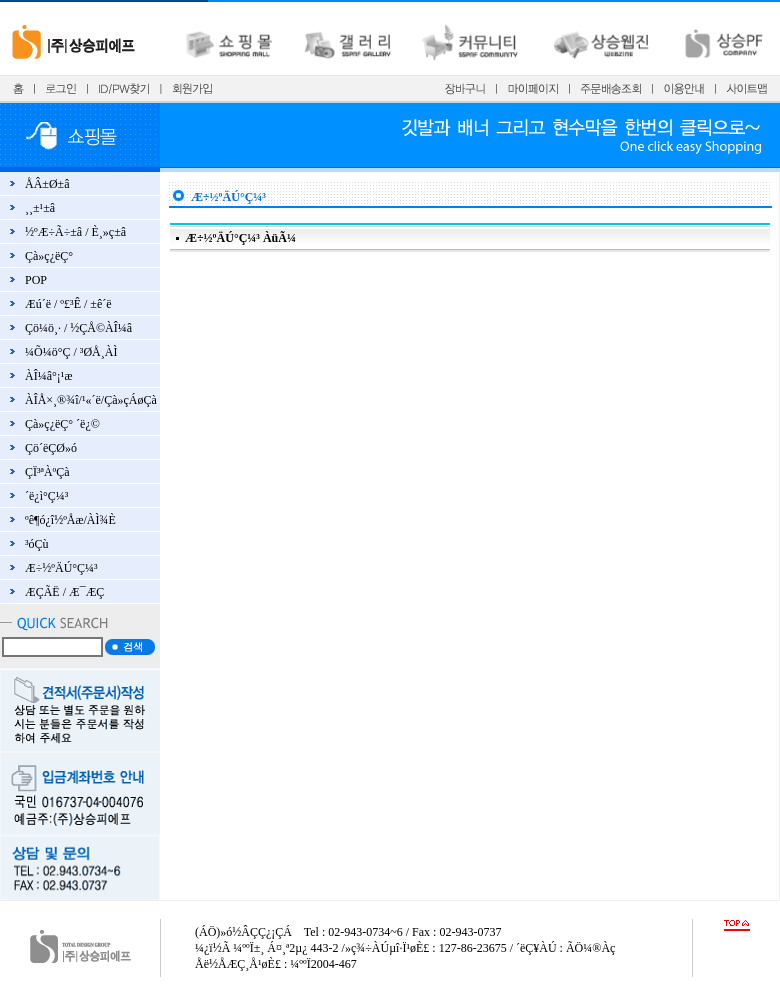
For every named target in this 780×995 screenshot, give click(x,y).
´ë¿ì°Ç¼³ (46, 496)
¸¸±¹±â (40, 208)
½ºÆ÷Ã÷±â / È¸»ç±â (75, 232)
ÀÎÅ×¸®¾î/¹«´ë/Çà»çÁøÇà (91, 400)
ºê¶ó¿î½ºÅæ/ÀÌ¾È (70, 520)
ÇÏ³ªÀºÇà (47, 472)
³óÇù (37, 544)
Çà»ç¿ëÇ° (49, 256)
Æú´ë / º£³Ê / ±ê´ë (68, 304)
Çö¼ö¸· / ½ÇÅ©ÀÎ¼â (78, 328)
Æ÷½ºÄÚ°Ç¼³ (61, 568)
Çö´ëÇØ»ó (51, 448)
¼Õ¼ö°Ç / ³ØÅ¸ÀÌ (71, 352)
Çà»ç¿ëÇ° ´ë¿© (62, 424)
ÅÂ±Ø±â (47, 184)
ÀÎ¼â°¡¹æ (48, 376)
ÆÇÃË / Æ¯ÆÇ (64, 592)
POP (36, 280)
